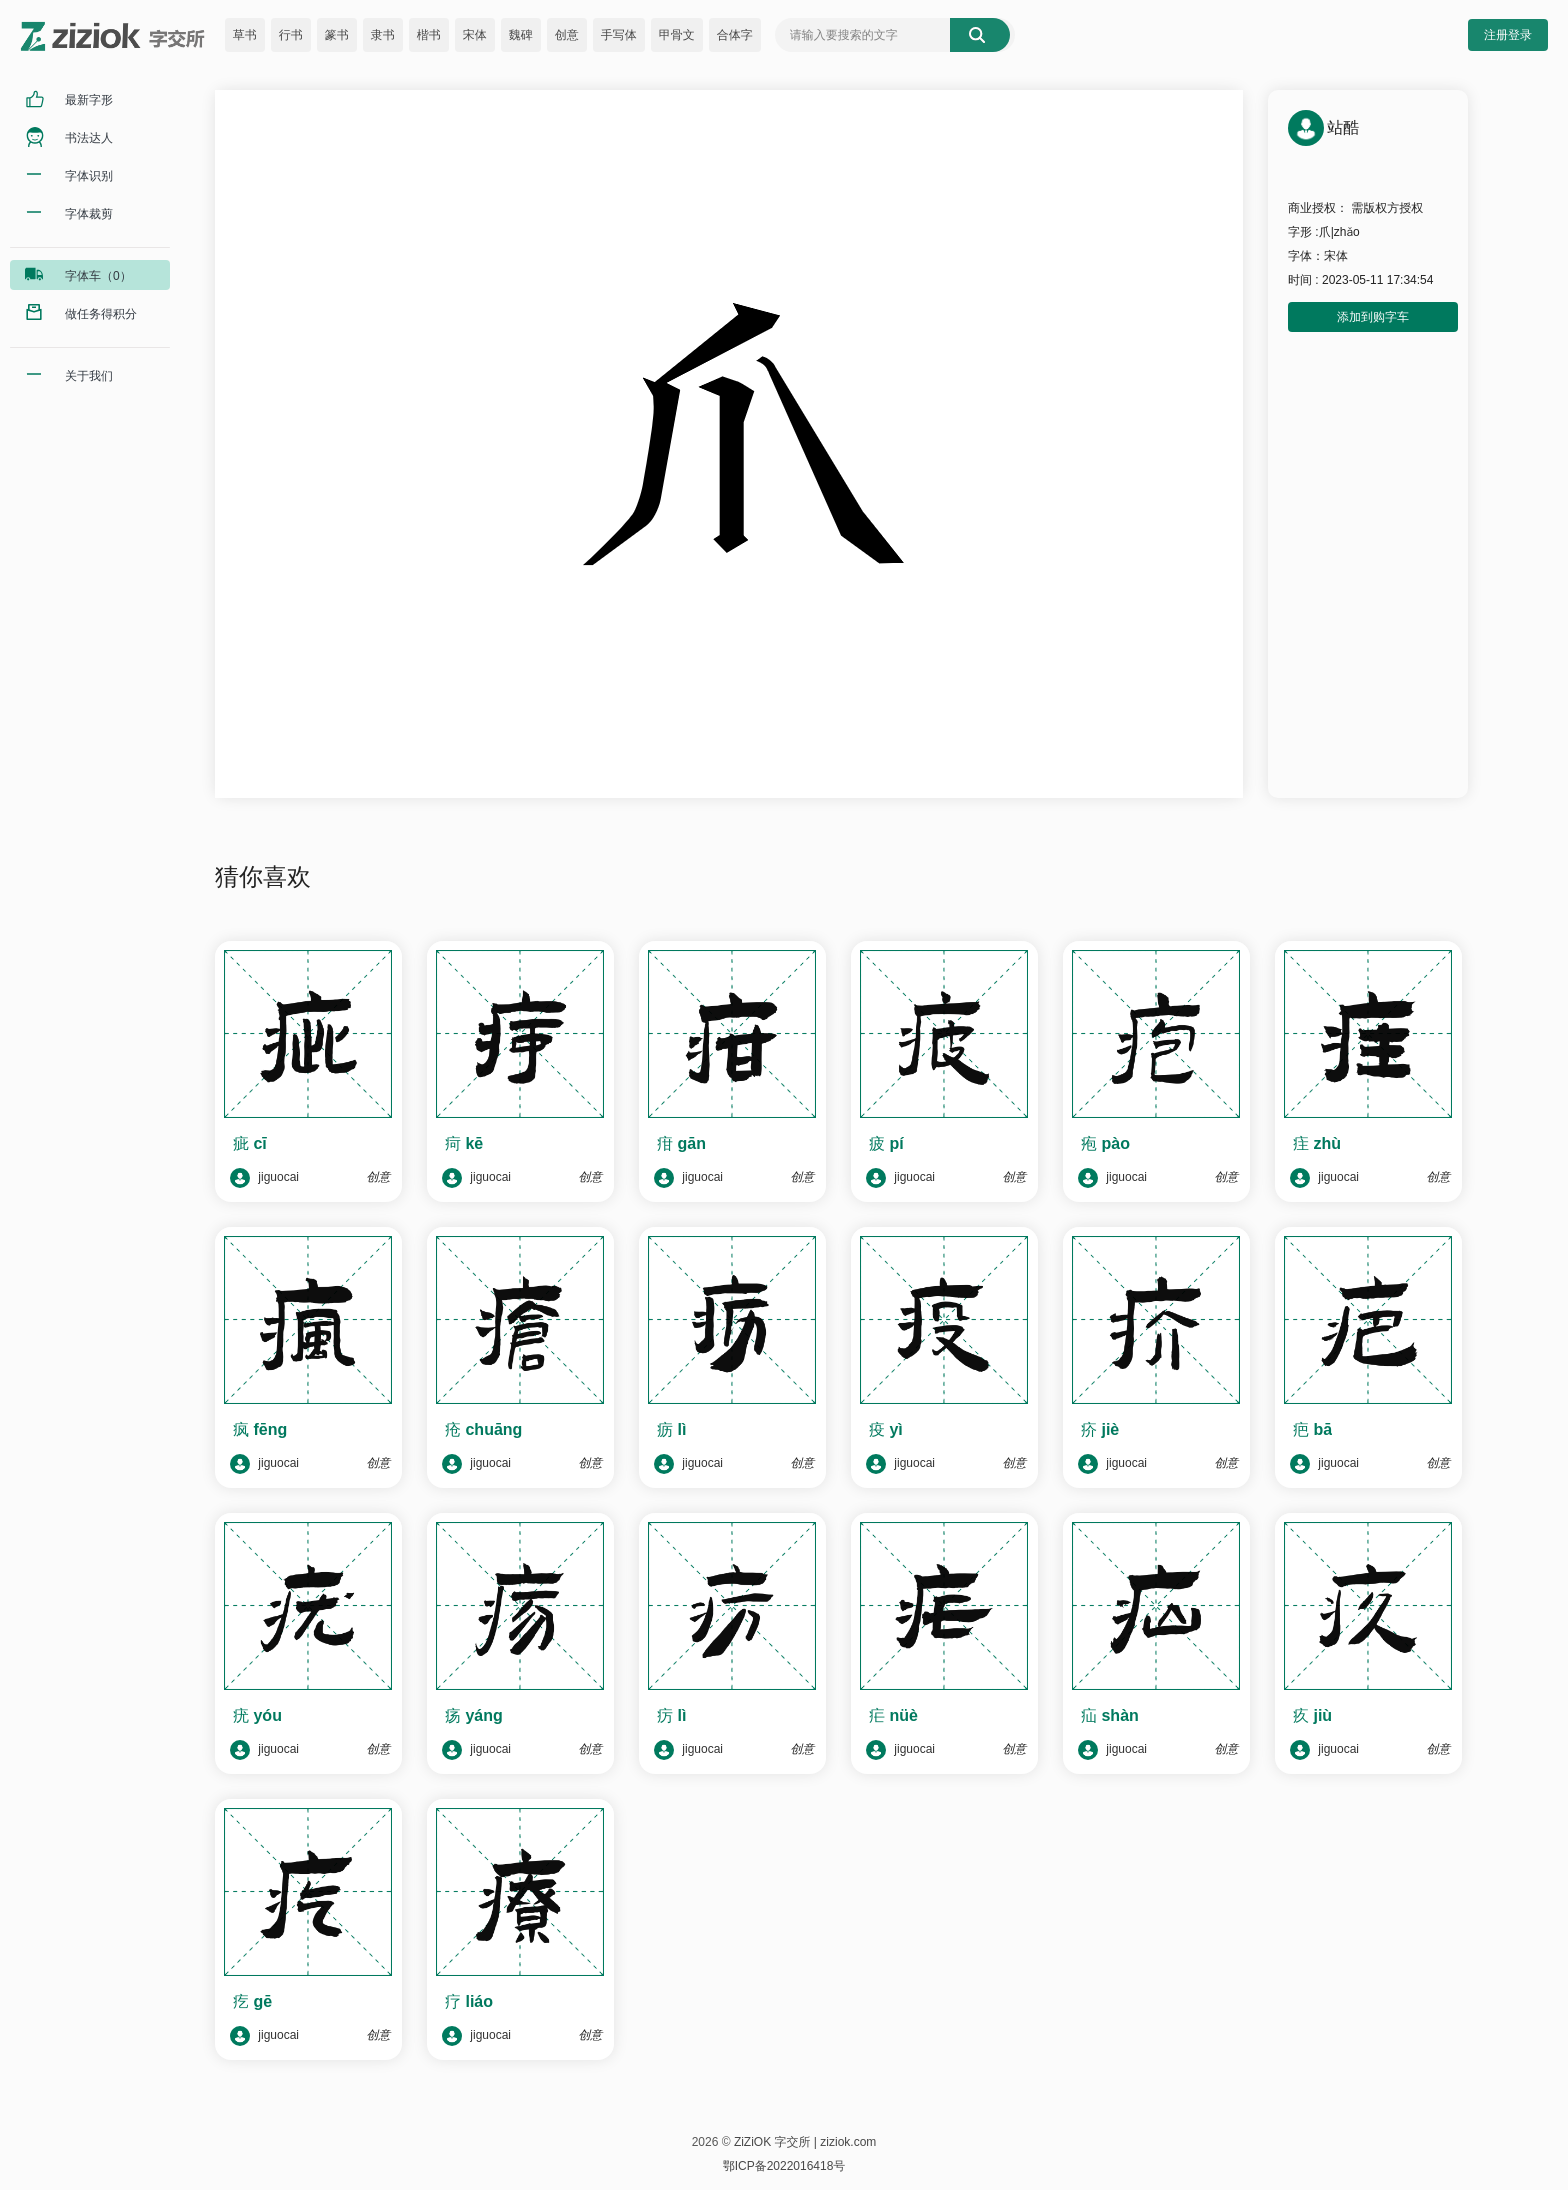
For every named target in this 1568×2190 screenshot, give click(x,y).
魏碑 (521, 35)
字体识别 (89, 176)
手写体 (619, 35)
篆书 (337, 35)
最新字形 (89, 100)
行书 (291, 35)
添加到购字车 (1373, 317)
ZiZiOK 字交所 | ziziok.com (805, 2142)
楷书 (429, 35)
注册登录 (1508, 35)
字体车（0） (98, 276)
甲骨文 (677, 35)
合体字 (735, 35)
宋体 (475, 35)
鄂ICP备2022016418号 (784, 2166)
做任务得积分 (101, 314)
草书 (245, 35)
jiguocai (264, 1178)
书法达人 (89, 138)
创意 (567, 35)
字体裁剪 (89, 214)
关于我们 (89, 376)
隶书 (383, 35)
